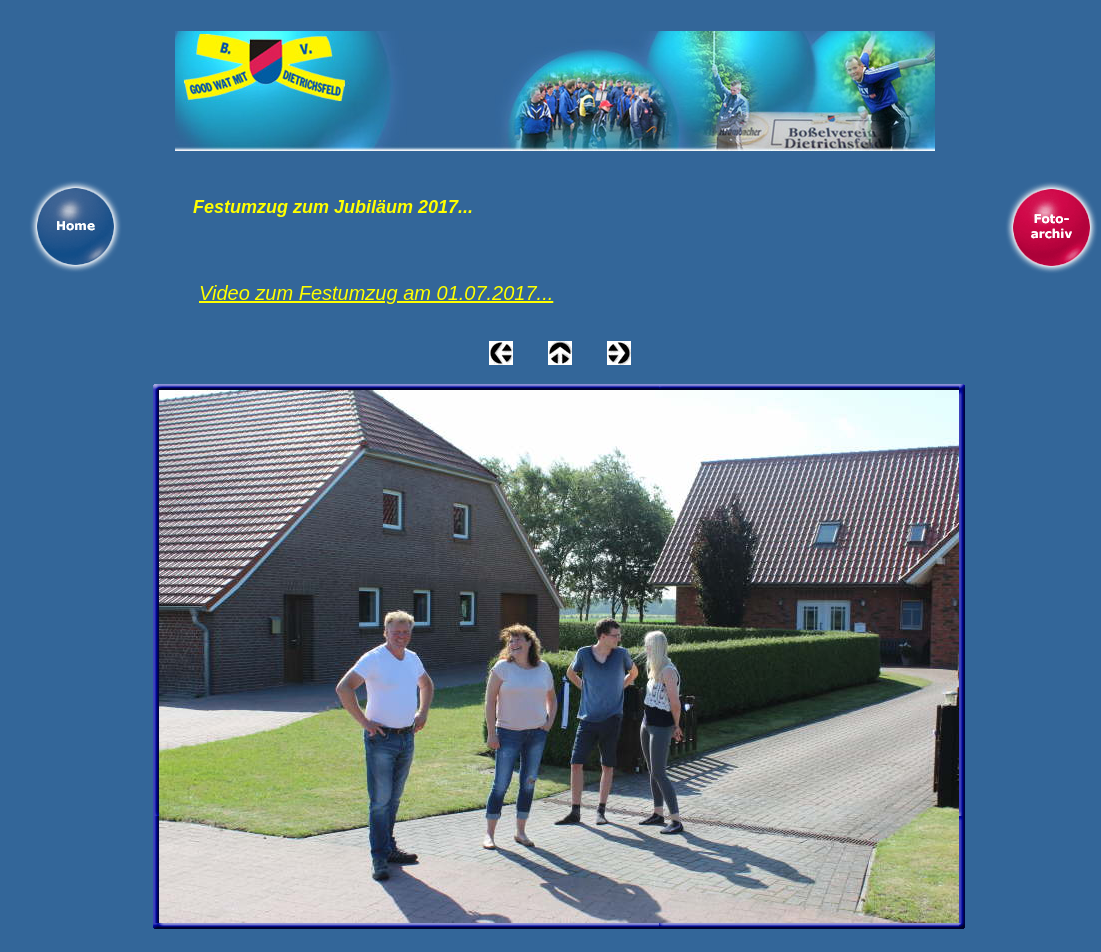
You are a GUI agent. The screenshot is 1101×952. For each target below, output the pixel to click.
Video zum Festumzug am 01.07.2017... (376, 293)
